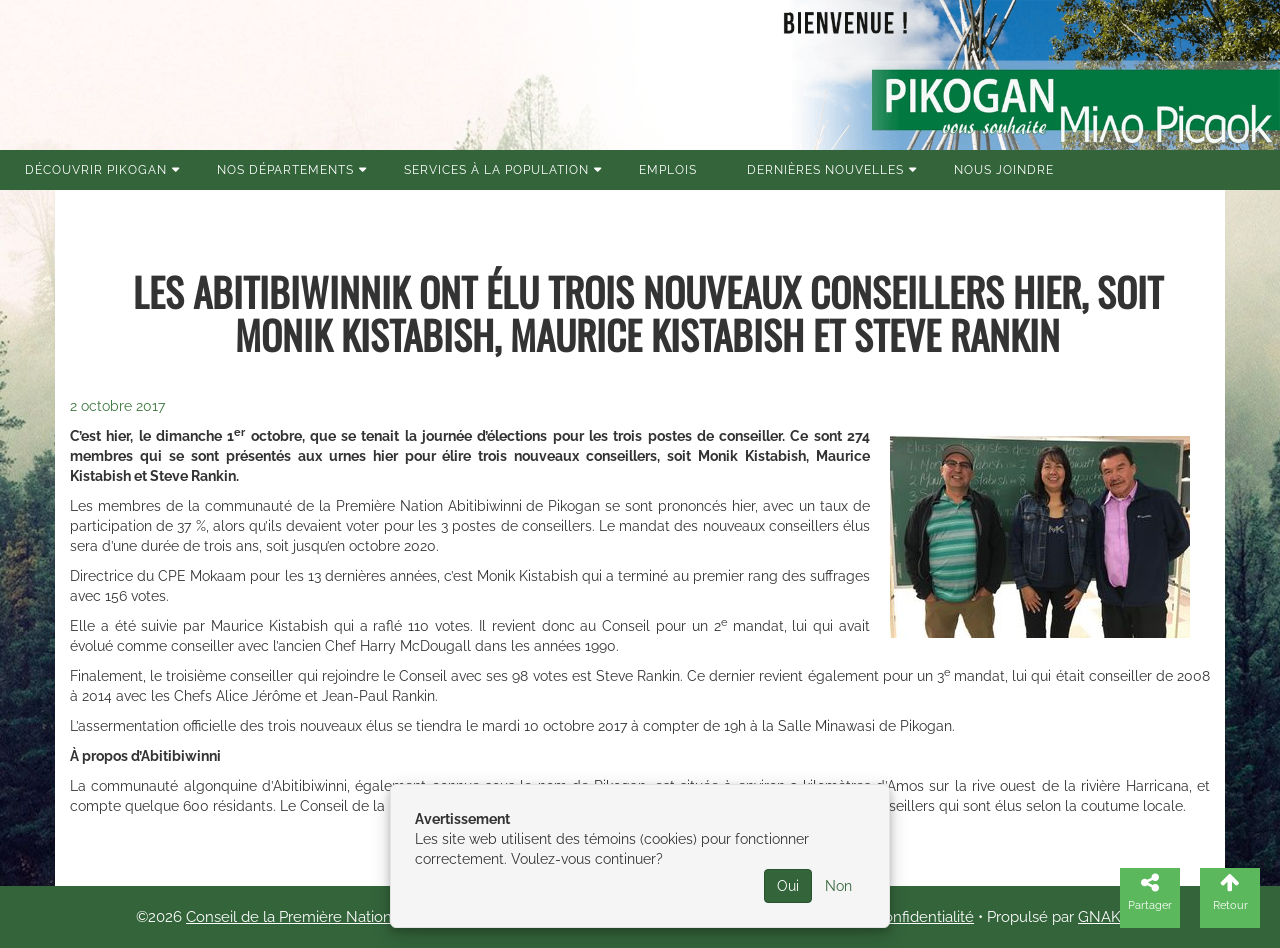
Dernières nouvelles (825, 170)
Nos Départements (285, 170)
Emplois (668, 170)
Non (838, 886)
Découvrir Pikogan (96, 170)
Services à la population (496, 170)
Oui (788, 886)
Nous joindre (1004, 170)
